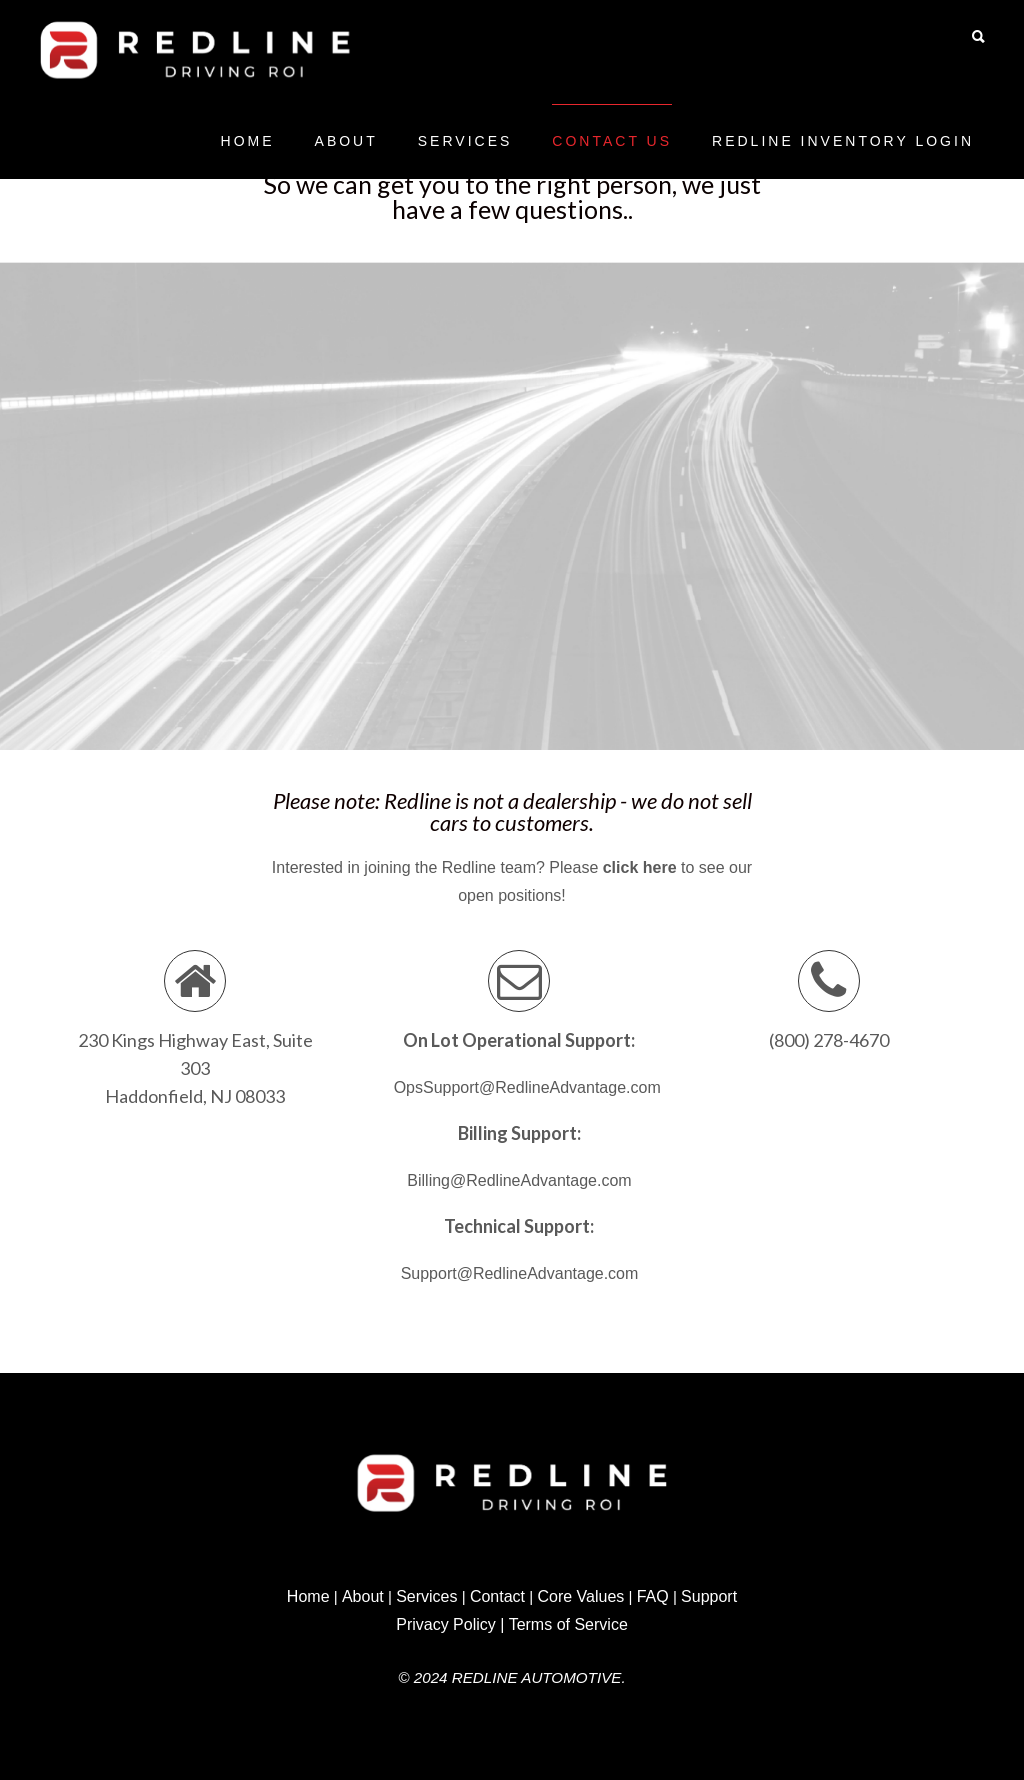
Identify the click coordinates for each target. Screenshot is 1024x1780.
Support (709, 1596)
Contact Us (612, 141)
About (346, 141)
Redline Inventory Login (843, 141)
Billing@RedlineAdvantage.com (519, 1180)
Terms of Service (568, 1624)
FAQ (653, 1596)
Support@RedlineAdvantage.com (520, 1273)
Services (465, 141)
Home (248, 141)
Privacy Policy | (450, 1624)
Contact (497, 1596)
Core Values (580, 1596)
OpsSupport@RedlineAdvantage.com (527, 1087)
